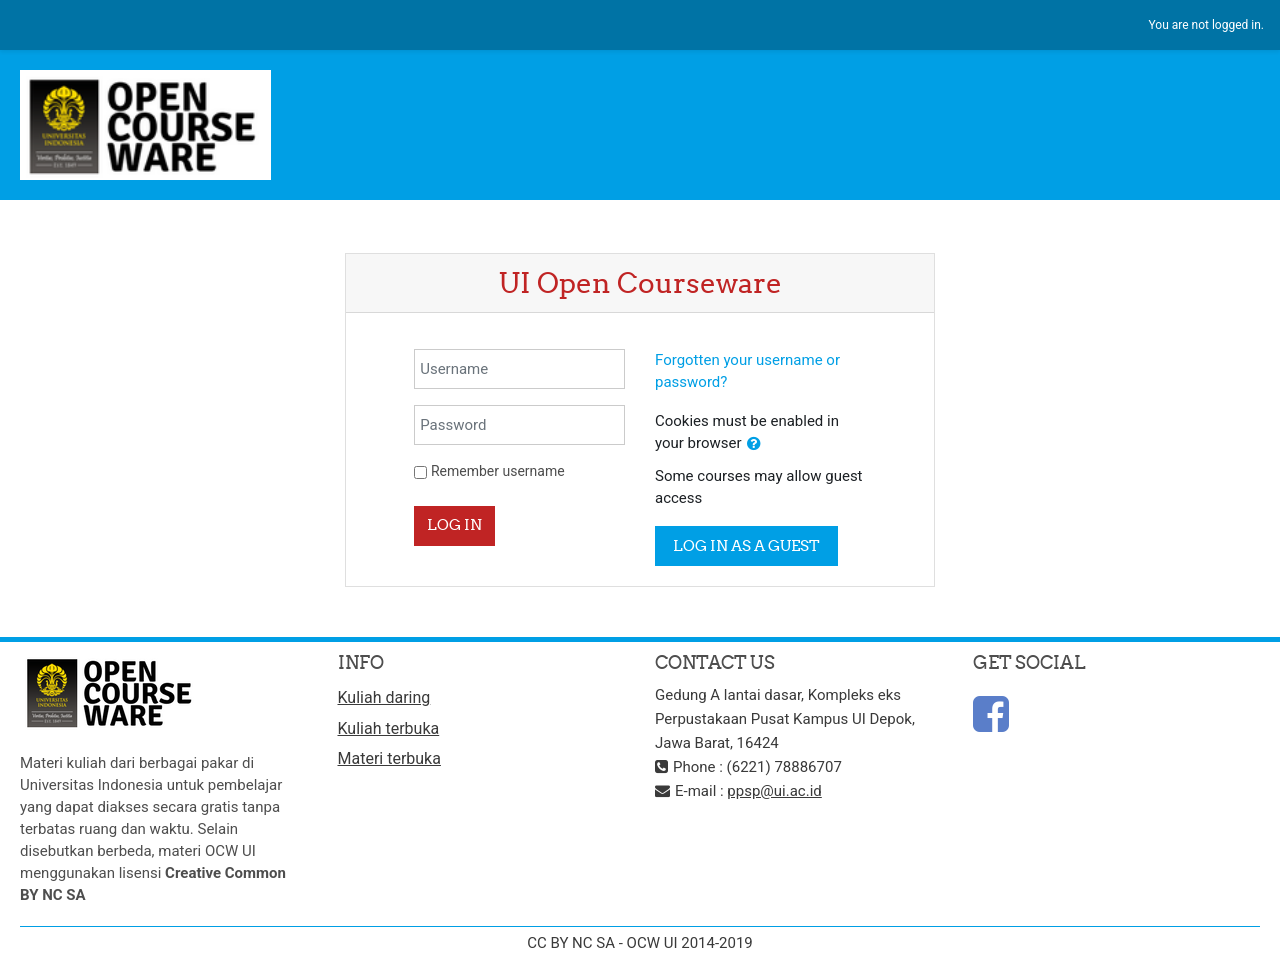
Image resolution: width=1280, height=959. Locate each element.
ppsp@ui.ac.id (774, 791)
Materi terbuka (389, 758)
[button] (754, 444)
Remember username (498, 471)
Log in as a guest (746, 545)
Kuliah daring (384, 697)
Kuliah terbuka (389, 728)
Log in (454, 524)
